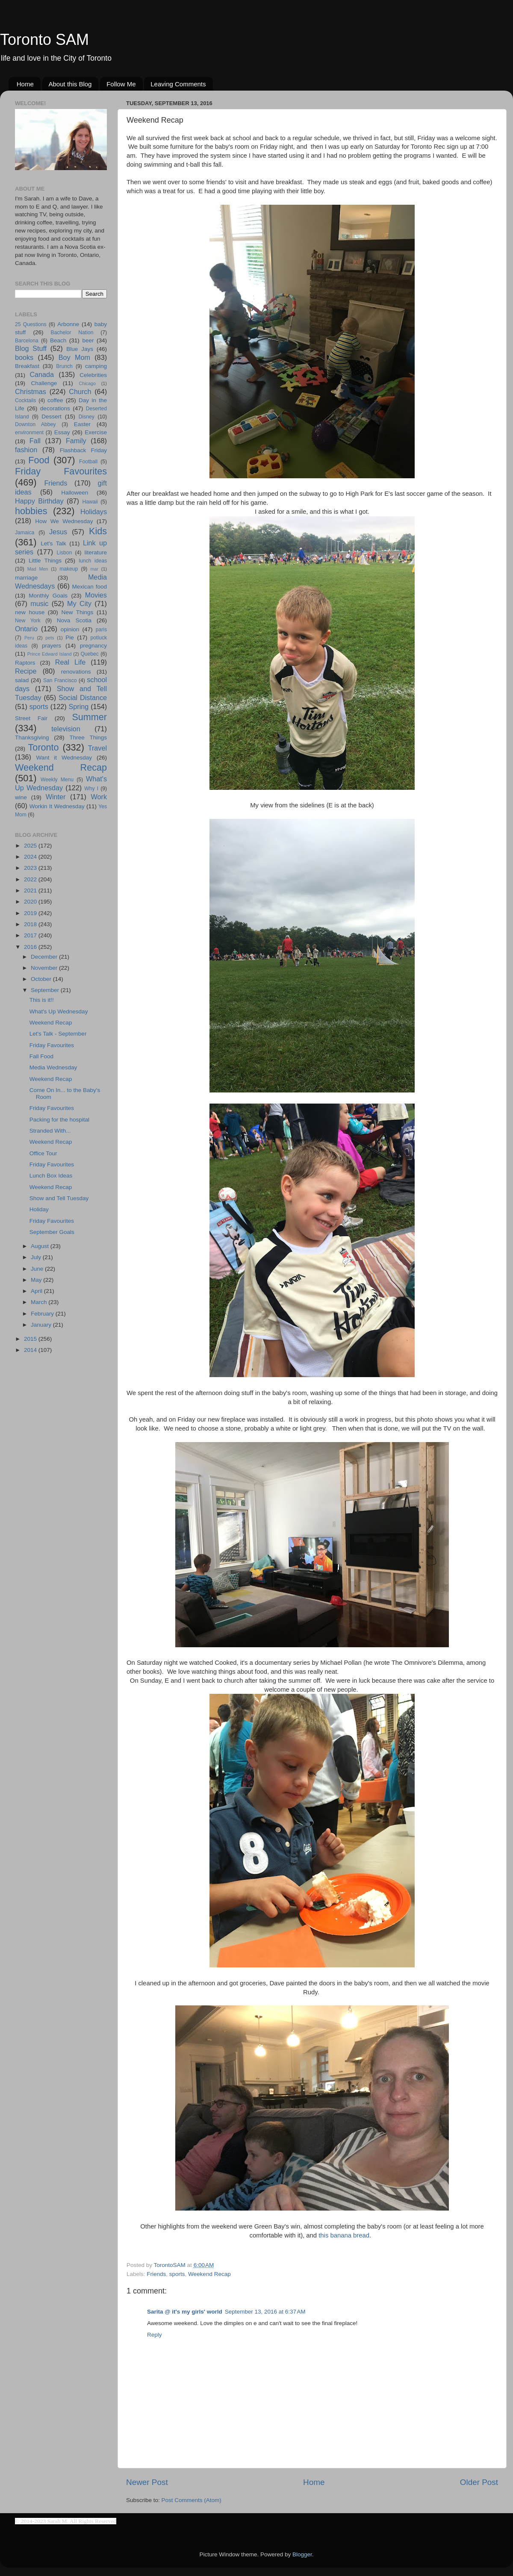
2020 (31, 901)
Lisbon (64, 553)
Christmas (30, 391)
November (45, 968)
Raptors (25, 662)
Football (88, 462)
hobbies (31, 511)
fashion (26, 449)
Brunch (64, 366)
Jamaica (24, 533)
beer (88, 340)
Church (80, 391)
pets (49, 637)
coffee (55, 400)
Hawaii (89, 502)
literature (95, 552)
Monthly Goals (48, 595)
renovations (76, 671)
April (37, 1291)
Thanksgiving (32, 737)
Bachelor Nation (72, 333)
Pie (69, 637)
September (46, 990)
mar (94, 568)
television (65, 729)
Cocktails (25, 400)
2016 (31, 947)
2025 (31, 845)
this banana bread (343, 2235)
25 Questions (31, 324)
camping (96, 366)
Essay (62, 432)
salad (22, 680)
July (37, 1257)
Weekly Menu (57, 780)
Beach (58, 340)
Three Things (88, 737)
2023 (31, 868)
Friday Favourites (61, 471)
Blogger (302, 2554)
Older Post (479, 2482)
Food (38, 460)
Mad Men (37, 568)
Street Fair (31, 718)
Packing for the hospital (59, 1119)
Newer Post (147, 2482)
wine (21, 797)
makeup (68, 569)
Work (99, 797)
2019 (31, 913)
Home (25, 84)
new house (29, 612)
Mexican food (89, 586)
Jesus (58, 532)
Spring (79, 706)
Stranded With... (50, 1131)
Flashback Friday (83, 450)
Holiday (39, 1209)
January (42, 1325)
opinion (70, 629)
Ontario (26, 629)
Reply (154, 2335)
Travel (97, 748)
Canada (41, 374)
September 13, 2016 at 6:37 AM (265, 2311)
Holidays (93, 511)
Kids (98, 531)
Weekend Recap (209, 2274)
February (43, 1313)
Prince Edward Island (49, 654)
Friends (156, 2274)
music (39, 603)
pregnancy (93, 645)
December (45, 957)
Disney (86, 417)
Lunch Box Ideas (51, 1175)
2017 (31, 935)
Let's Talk (53, 543)
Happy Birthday (39, 501)
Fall (35, 441)
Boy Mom (74, 357)
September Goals (51, 1232)
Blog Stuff (31, 348)
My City (79, 603)
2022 (31, 879)
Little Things (45, 560)
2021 (31, 890)
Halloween (74, 492)
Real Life (70, 662)
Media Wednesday (53, 1067)
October (42, 979)
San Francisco (60, 680)
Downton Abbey (35, 424)
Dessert (51, 416)
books (24, 357)
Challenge (44, 383)
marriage (26, 577)
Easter (82, 424)
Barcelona (26, 341)
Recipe (25, 671)
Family (76, 441)
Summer (89, 717)
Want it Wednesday (64, 757)
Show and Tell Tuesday (59, 1198)
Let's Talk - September (58, 1033)
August (40, 1246)
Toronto (43, 747)
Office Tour (43, 1153)
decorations (55, 408)
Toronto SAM (44, 39)
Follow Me (121, 84)
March (39, 1302)
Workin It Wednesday (57, 806)
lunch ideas (93, 561)
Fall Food (41, 1056)
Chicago (87, 383)
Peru (29, 637)
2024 (31, 857)
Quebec (89, 654)
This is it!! (41, 1000)
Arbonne (68, 324)
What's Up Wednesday (58, 1011)
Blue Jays (79, 349)
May (37, 1280)
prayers (51, 645)
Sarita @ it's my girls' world (184, 2311)
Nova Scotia (74, 620)
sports (177, 2274)
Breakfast (27, 366)
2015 (31, 1339)
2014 (31, 1350)
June (38, 1269)
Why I (91, 789)
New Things (77, 612)
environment (29, 433)
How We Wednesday (64, 521)
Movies (96, 595)
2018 (31, 924)
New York (28, 621)
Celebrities (93, 375)
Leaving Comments (178, 84)
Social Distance (83, 697)
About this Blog (70, 84)
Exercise (96, 432)
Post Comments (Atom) (191, 2500)
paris (101, 630)
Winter (56, 797)
